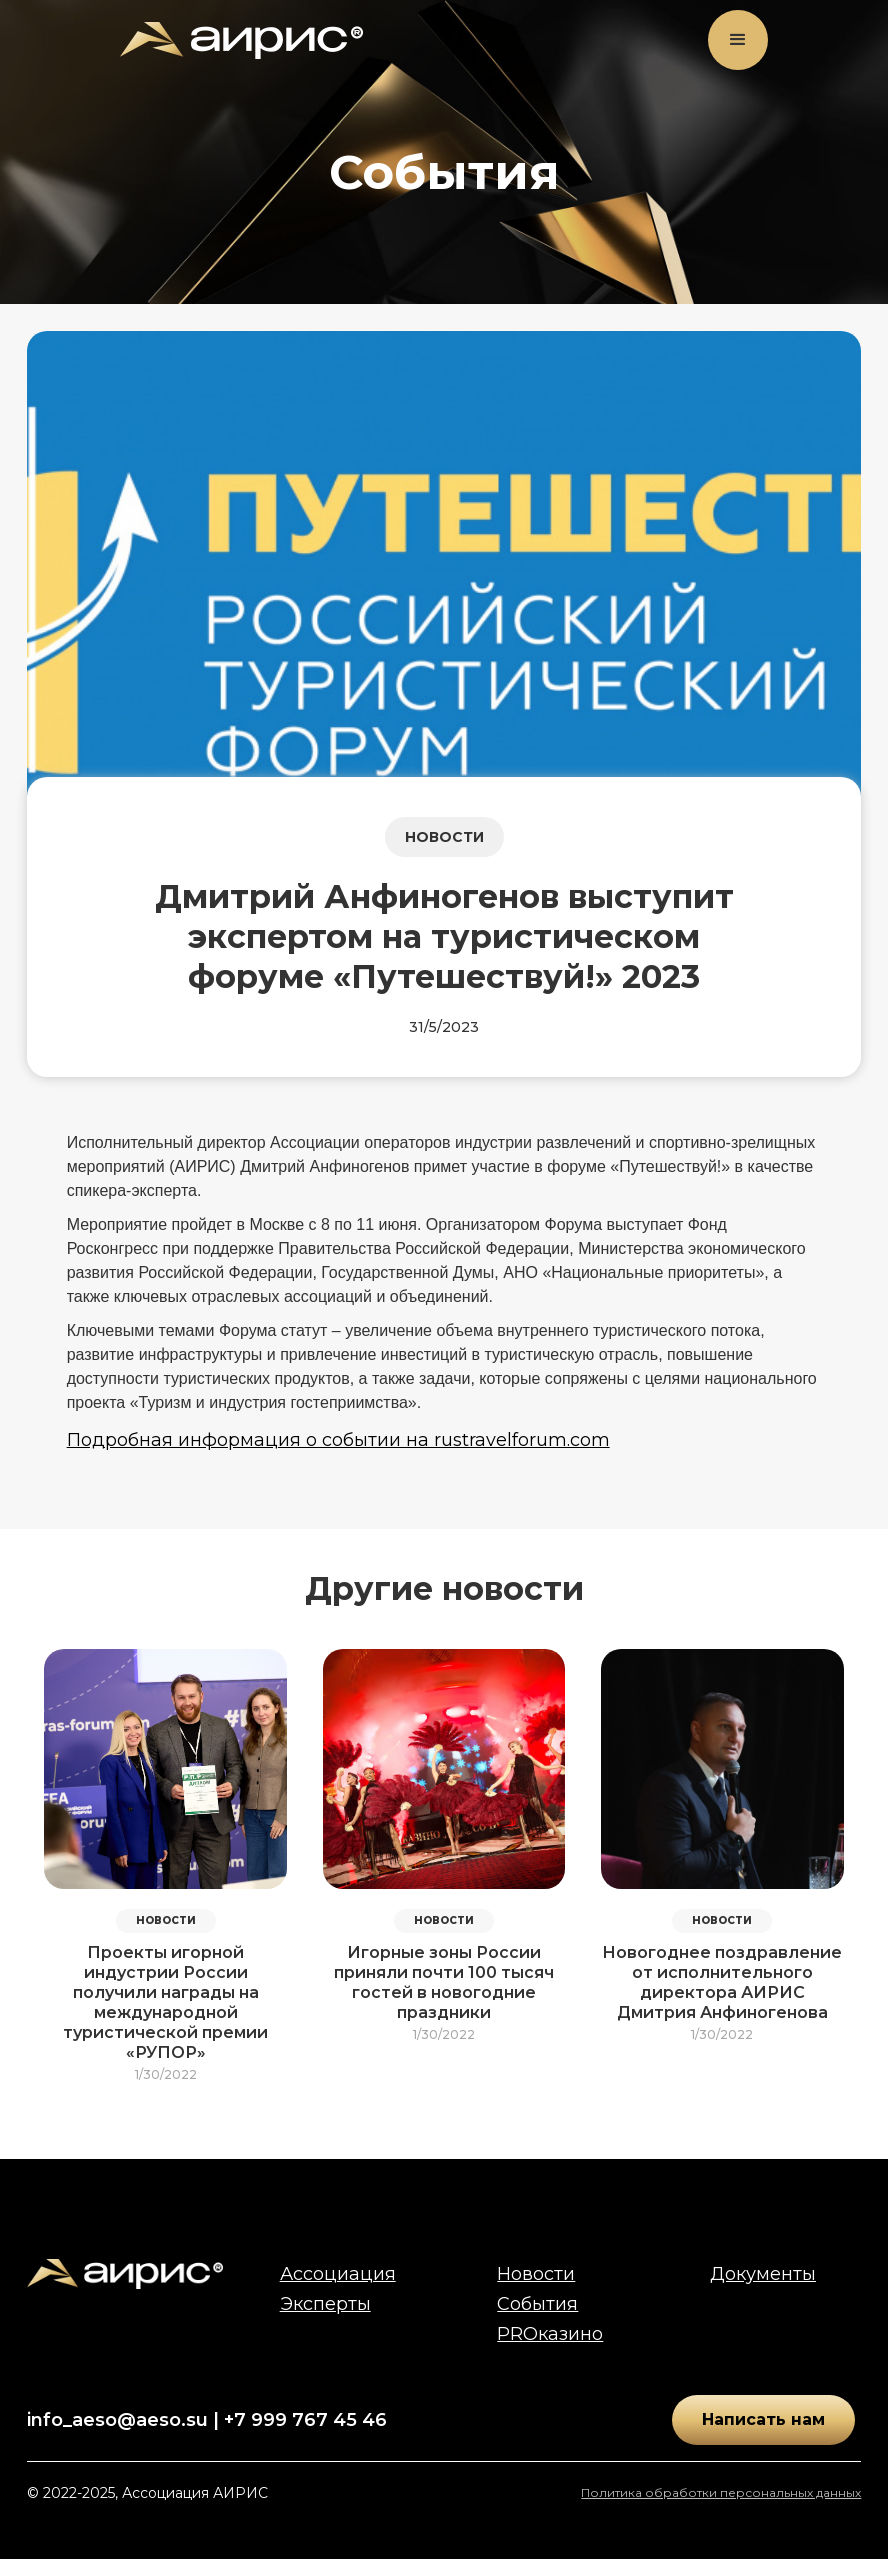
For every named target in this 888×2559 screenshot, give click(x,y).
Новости (536, 2274)
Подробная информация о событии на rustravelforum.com (338, 1440)
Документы (763, 2274)
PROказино (550, 2334)
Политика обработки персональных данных (721, 2492)
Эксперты (325, 2304)
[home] (241, 40)
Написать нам (763, 2419)
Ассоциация (338, 2274)
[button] (738, 40)
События (537, 2304)
